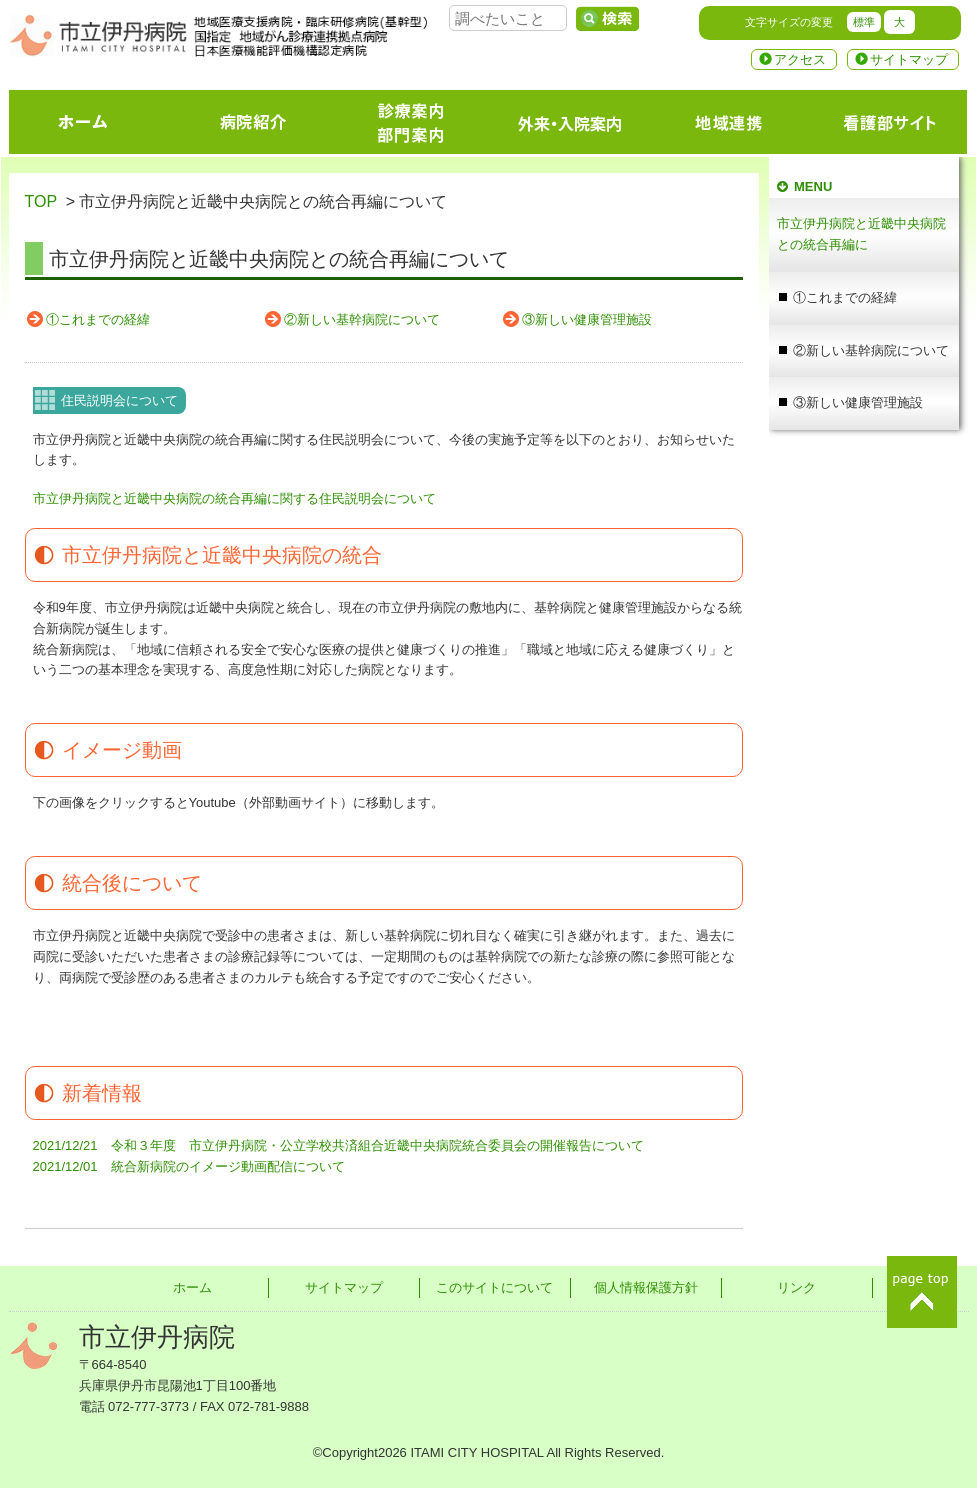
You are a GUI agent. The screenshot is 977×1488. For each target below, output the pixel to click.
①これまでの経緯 (98, 319)
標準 (864, 22)
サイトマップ (909, 59)
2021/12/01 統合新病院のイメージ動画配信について (189, 1166)
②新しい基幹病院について (362, 319)
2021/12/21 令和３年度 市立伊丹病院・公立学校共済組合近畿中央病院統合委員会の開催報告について (338, 1145)
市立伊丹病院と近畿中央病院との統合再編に (861, 234)
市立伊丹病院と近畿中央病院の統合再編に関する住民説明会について (234, 498)
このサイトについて (494, 1287)
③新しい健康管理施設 (587, 319)
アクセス (800, 59)
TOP (41, 201)
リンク (796, 1287)
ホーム (192, 1287)
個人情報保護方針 (646, 1287)
